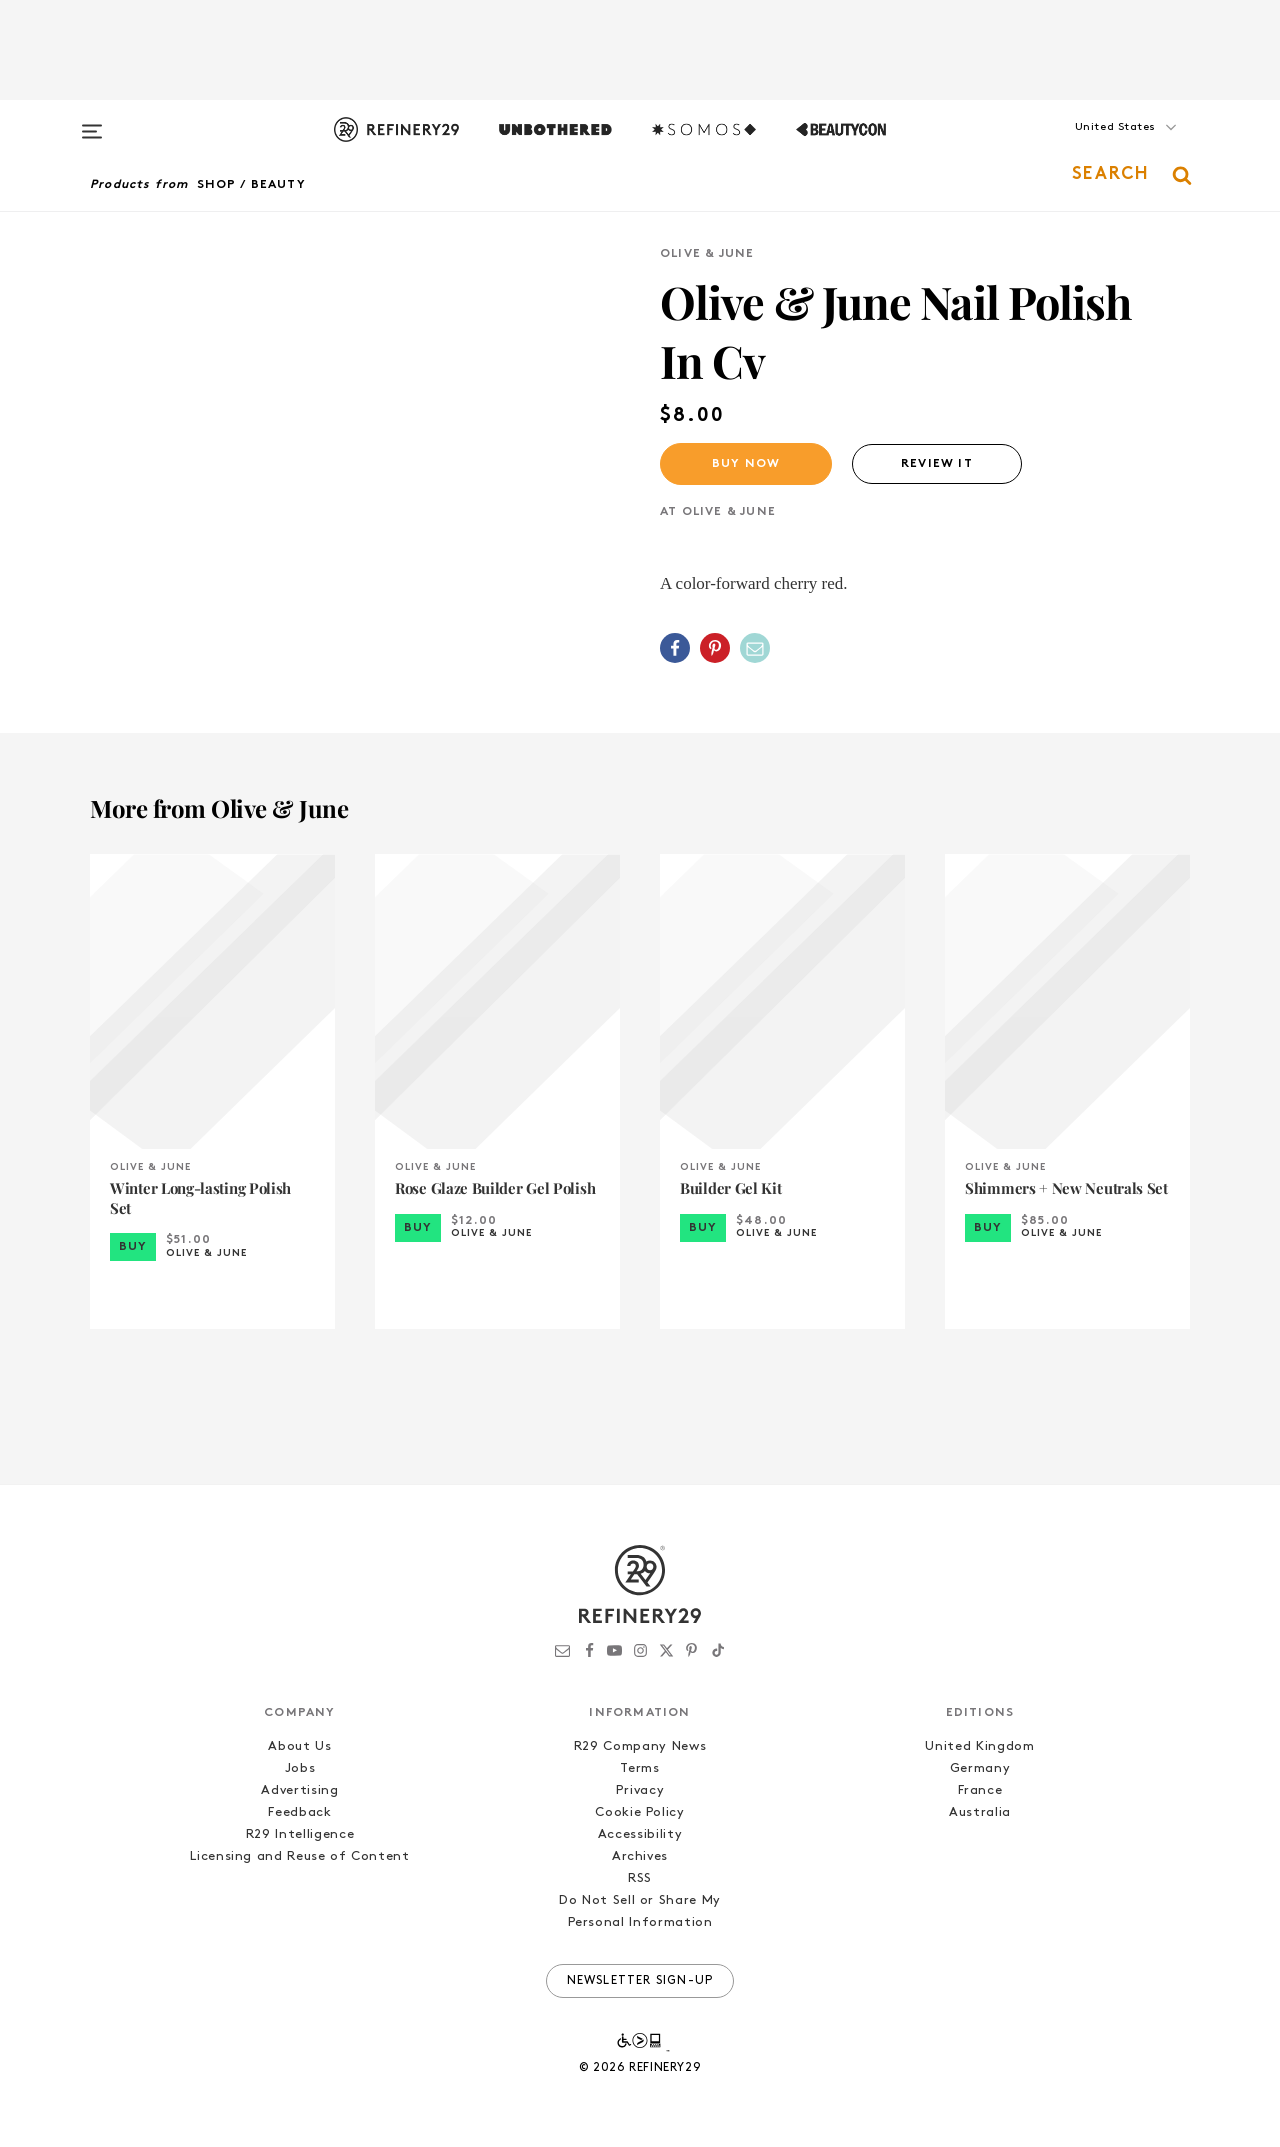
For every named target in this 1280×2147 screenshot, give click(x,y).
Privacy (640, 1790)
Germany (980, 1768)
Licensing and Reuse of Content (300, 1856)
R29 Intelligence (300, 1834)
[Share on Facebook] (675, 648)
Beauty (278, 185)
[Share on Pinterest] (715, 648)
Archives (640, 1856)
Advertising (299, 1790)
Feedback (299, 1812)
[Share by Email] (755, 648)
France (980, 1790)
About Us (299, 1746)
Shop (217, 185)
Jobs (300, 1768)
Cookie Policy (639, 1812)
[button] (1090, 147)
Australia (980, 1812)
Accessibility (640, 1834)
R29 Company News (640, 1746)
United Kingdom (979, 1746)
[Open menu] (92, 122)
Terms (639, 1768)
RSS (640, 1878)
